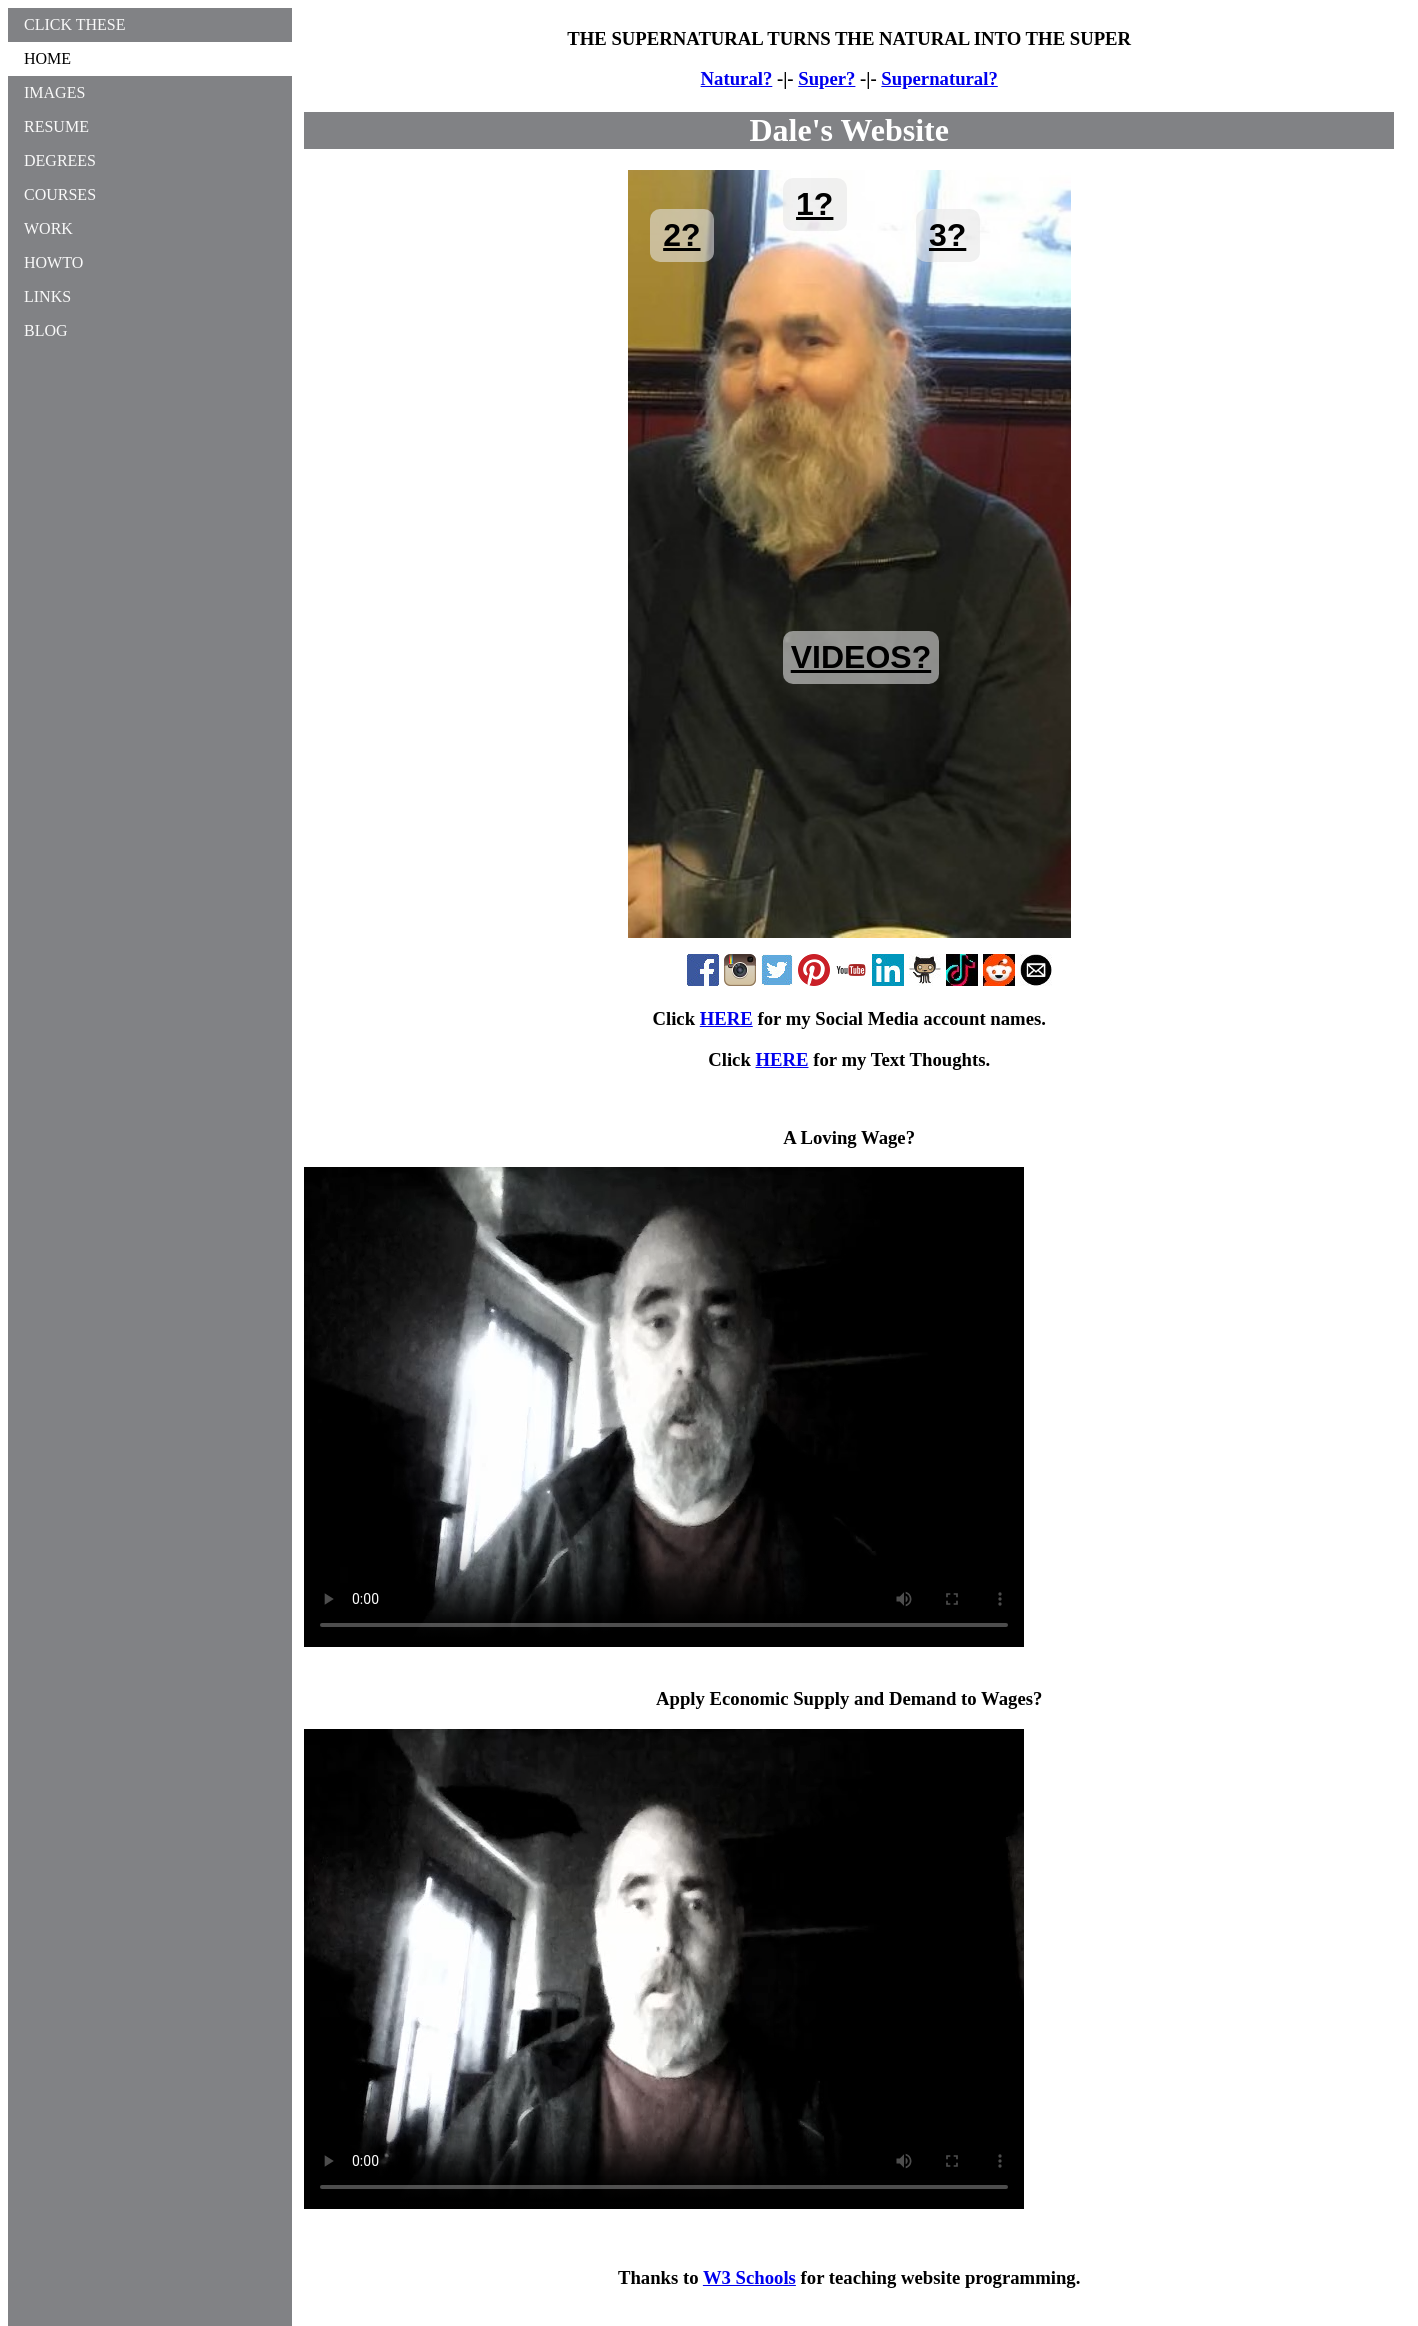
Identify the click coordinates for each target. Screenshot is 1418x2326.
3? (947, 235)
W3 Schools (749, 2277)
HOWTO (53, 262)
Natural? (737, 78)
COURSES (60, 194)
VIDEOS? (861, 657)
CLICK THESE (74, 24)
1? (814, 204)
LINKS (47, 296)
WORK (48, 228)
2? (681, 235)
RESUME (56, 126)
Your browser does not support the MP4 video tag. (664, 1407)
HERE (726, 1018)
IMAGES (54, 92)
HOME (47, 58)
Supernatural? (939, 78)
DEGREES (60, 160)
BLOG (46, 330)
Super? (826, 78)
